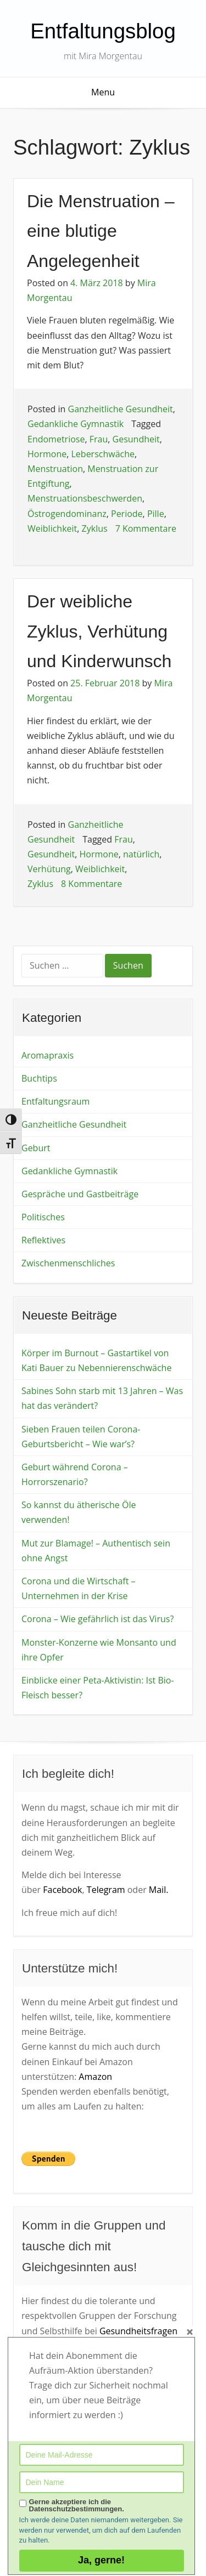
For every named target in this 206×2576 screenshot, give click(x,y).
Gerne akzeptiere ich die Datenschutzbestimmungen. (76, 2505)
